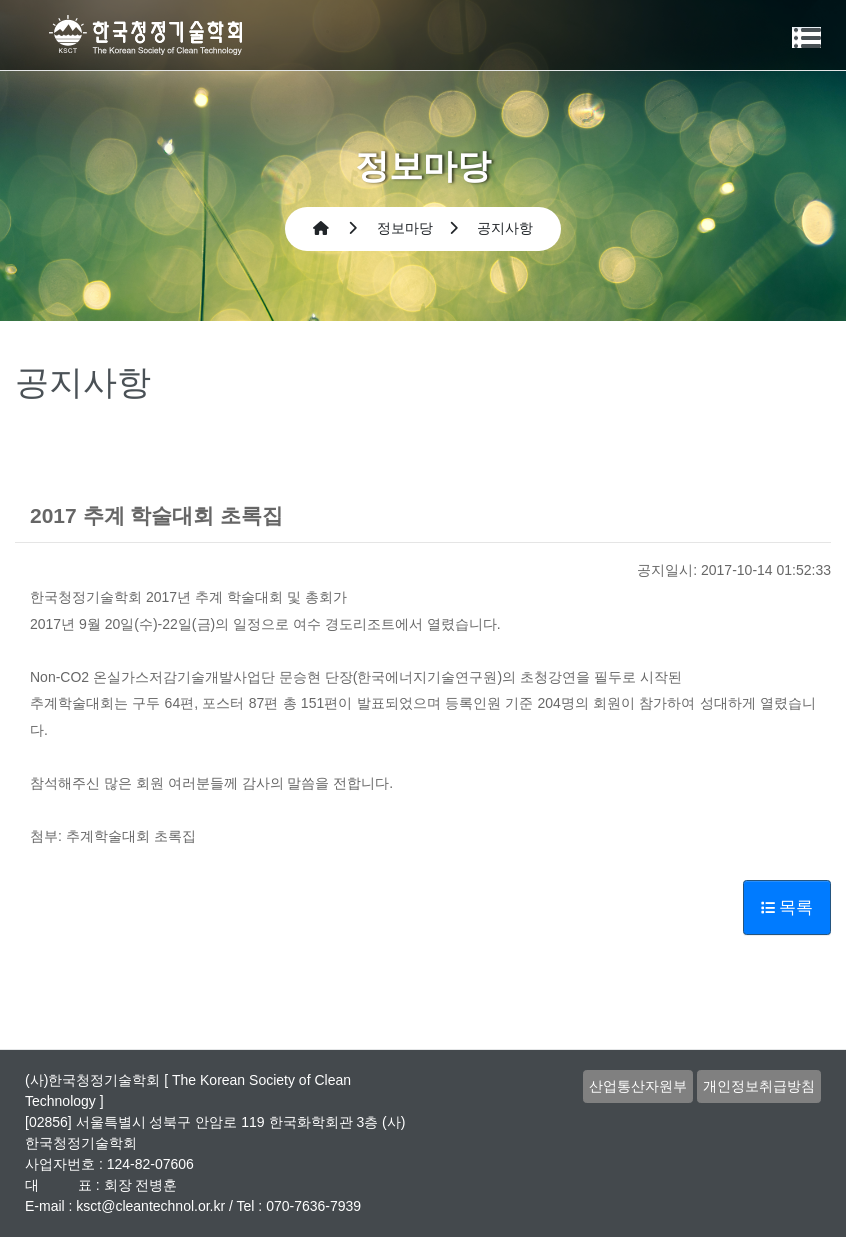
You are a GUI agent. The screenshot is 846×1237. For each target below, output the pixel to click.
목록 (787, 907)
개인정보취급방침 (759, 1086)
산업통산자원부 (638, 1086)
